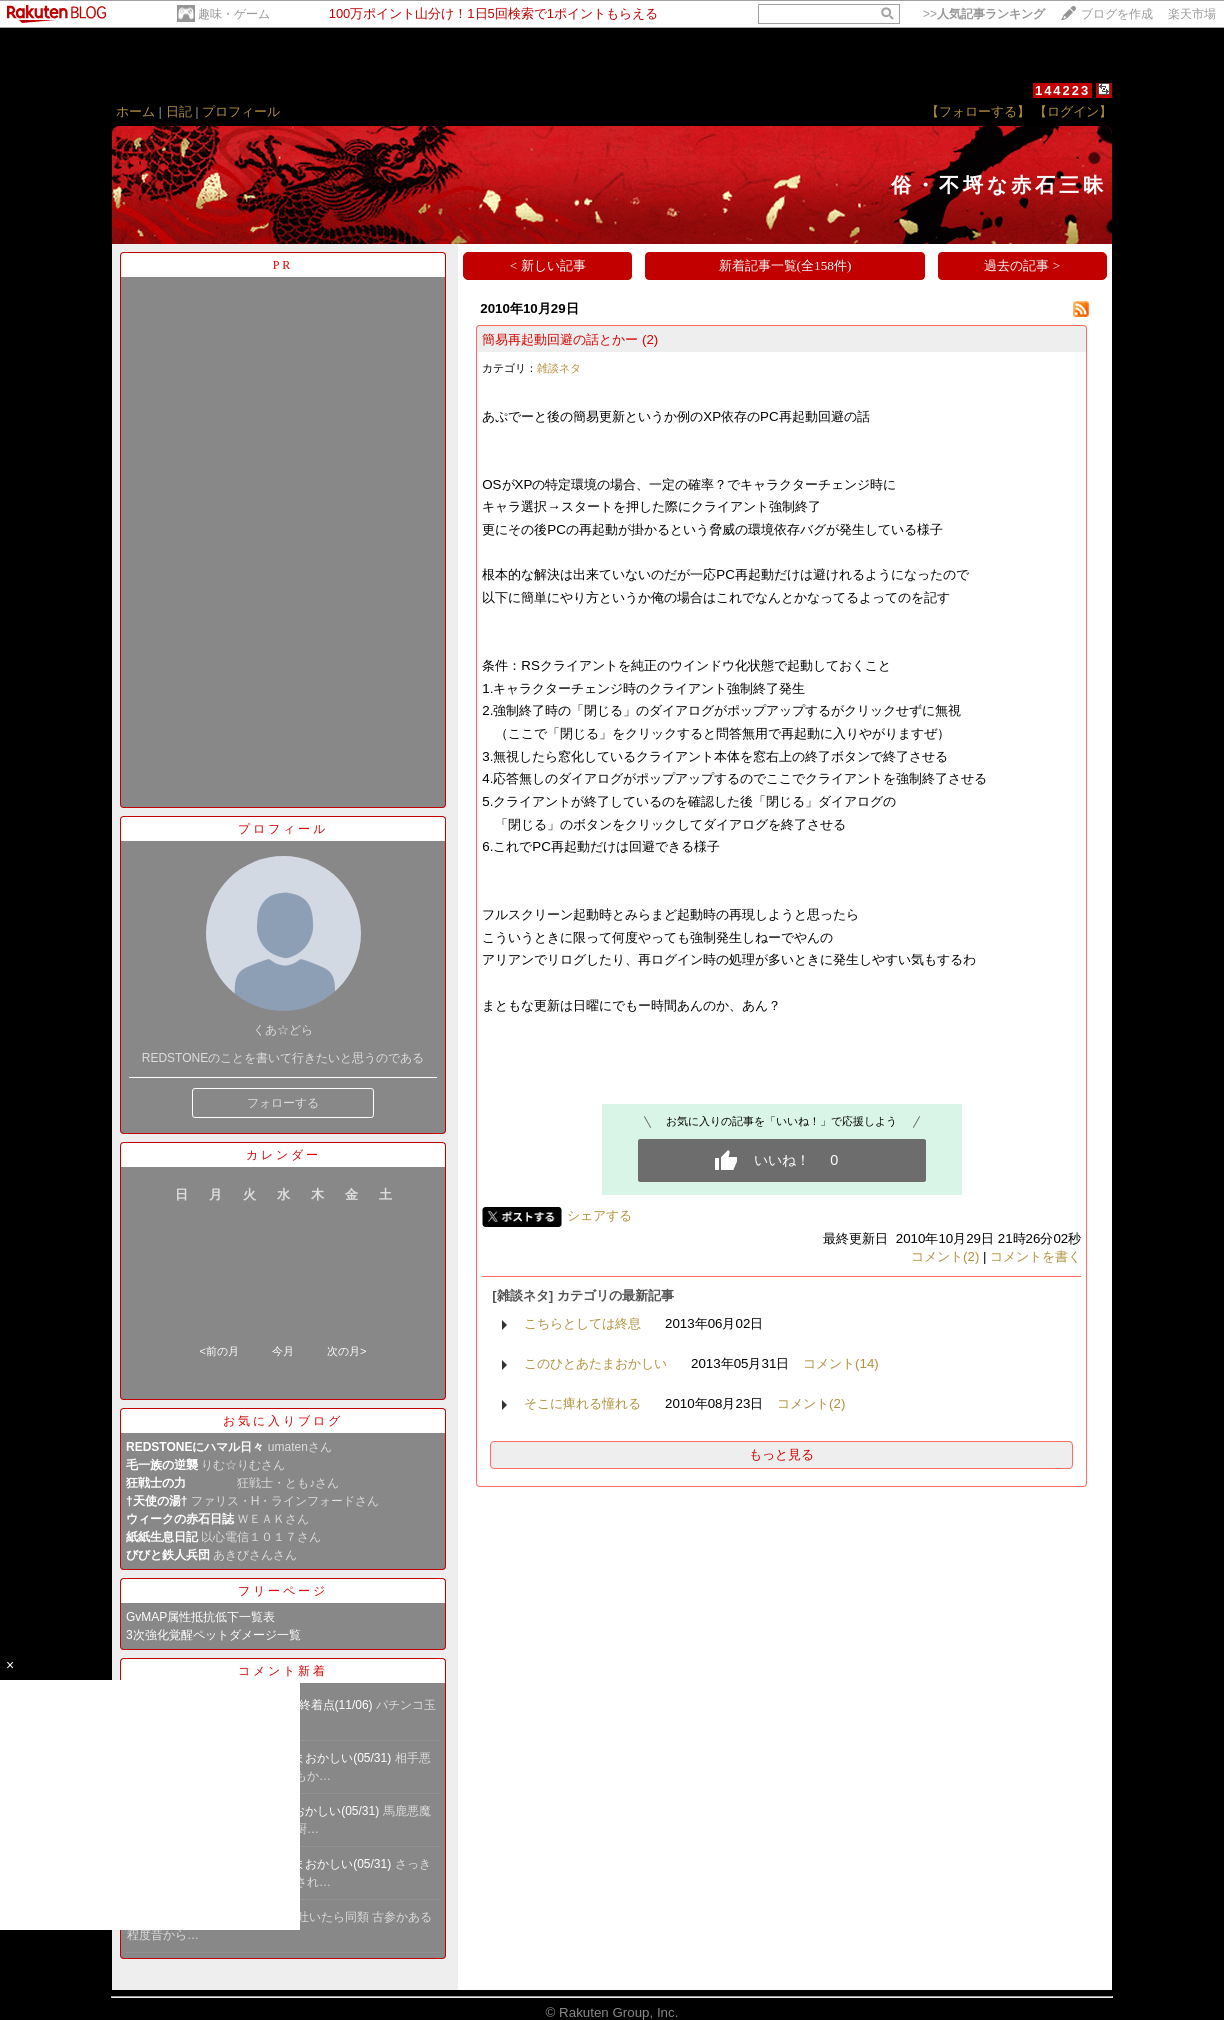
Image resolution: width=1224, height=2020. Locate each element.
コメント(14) (841, 1363)
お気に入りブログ (283, 1421)
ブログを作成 (1117, 14)
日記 (179, 111)
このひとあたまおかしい (595, 1363)
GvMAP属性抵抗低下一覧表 (200, 1617)
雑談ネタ (559, 368)
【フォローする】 (978, 111)
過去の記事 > (1022, 265)
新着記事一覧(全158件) (785, 265)
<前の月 (218, 1351)
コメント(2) (945, 1256)
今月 (283, 1351)
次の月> (346, 1351)
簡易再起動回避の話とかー (560, 339)
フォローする (283, 1103)
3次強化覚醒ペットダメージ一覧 (213, 1635)
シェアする (599, 1215)
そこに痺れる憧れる (582, 1403)
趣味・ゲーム (234, 14)
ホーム (135, 111)
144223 (1062, 90)
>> (984, 14)
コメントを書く (1035, 1256)
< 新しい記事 (548, 265)
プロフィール (241, 111)
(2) (650, 339)
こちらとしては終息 (582, 1323)
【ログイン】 (1073, 111)
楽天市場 (1192, 14)
